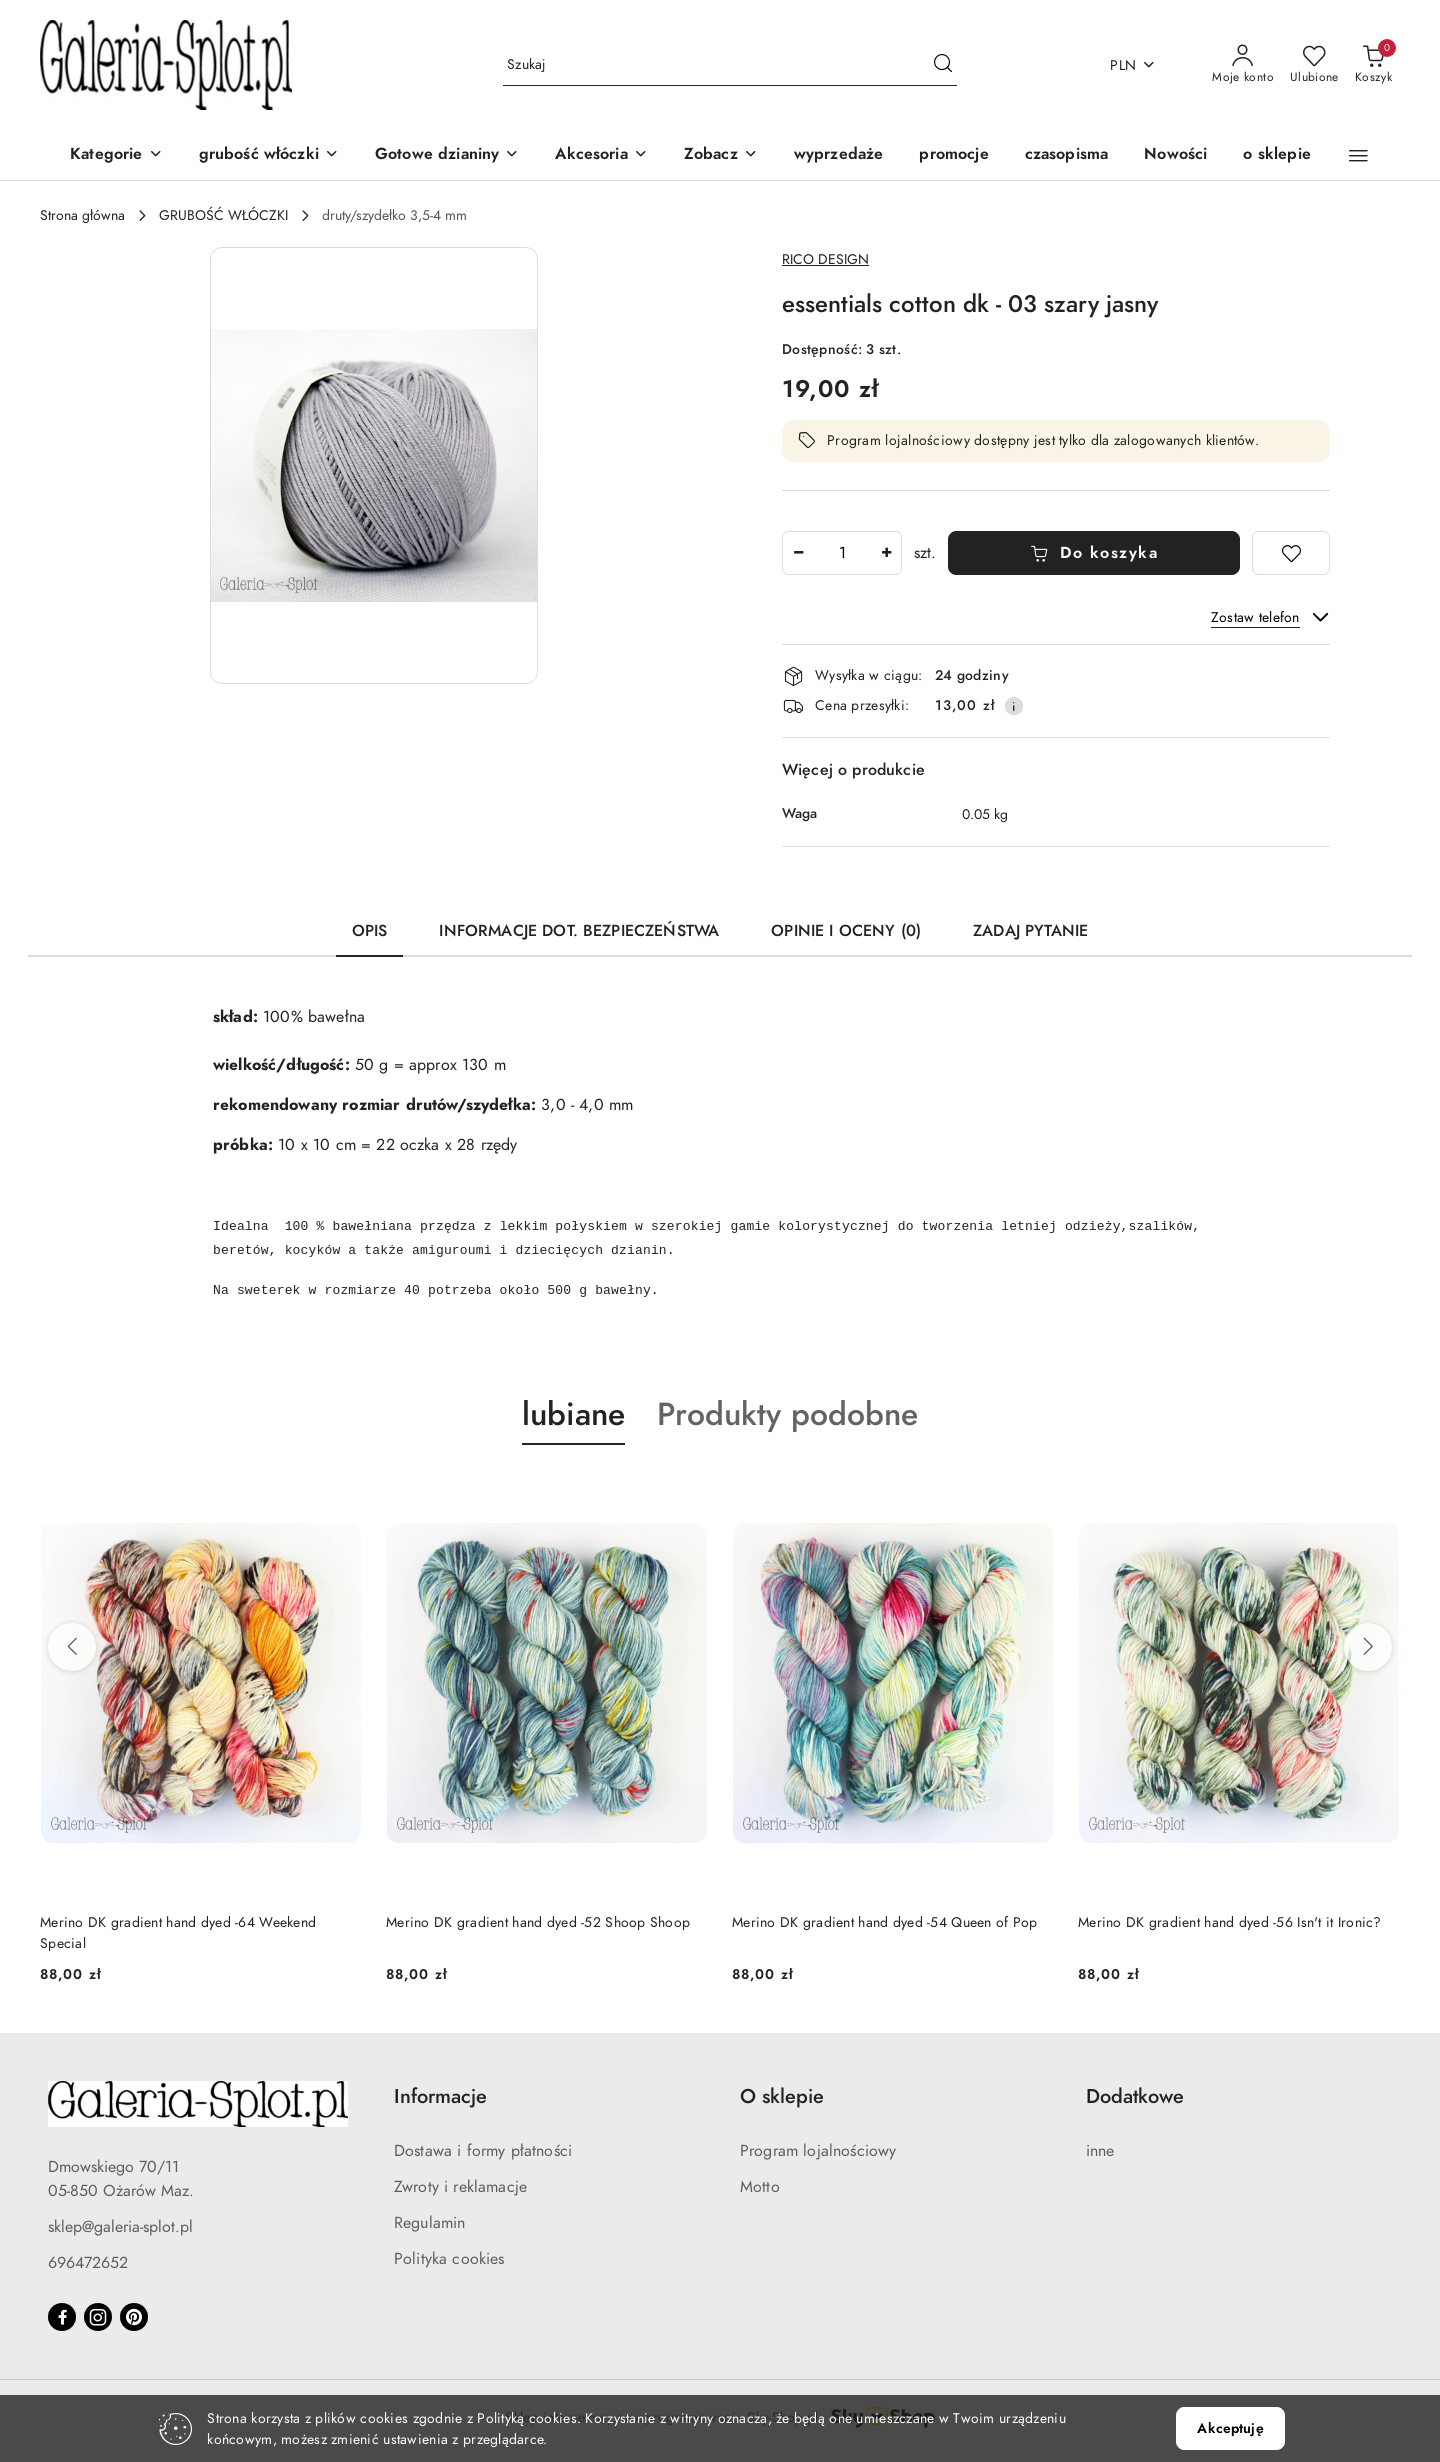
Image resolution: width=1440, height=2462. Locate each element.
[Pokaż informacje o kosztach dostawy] (1014, 706)
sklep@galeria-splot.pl (120, 2227)
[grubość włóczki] (269, 155)
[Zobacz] (721, 155)
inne (1100, 2151)
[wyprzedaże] (839, 155)
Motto (760, 2187)
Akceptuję (1230, 2428)
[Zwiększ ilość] (886, 553)
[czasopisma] (1067, 155)
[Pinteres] (134, 2317)
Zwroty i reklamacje (460, 2187)
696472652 (88, 2263)
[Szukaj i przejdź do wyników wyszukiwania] (943, 65)
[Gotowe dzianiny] (447, 155)
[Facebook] (62, 2317)
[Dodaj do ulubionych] (1291, 553)
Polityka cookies (449, 2259)
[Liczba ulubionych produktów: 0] (1314, 65)
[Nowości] (1175, 155)
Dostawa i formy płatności (483, 2151)
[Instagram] (98, 2317)
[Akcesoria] (601, 155)
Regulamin (429, 2223)
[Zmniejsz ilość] (798, 553)
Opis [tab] (370, 931)
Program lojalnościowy (818, 2151)
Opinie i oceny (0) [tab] (846, 931)
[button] (1358, 156)
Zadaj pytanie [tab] (1030, 931)
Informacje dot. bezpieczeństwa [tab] (579, 931)
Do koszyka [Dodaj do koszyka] (1094, 553)
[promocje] (953, 155)
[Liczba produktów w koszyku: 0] (1373, 65)
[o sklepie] (1276, 155)
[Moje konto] (1243, 65)
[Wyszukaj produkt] (730, 65)
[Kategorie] (116, 155)
